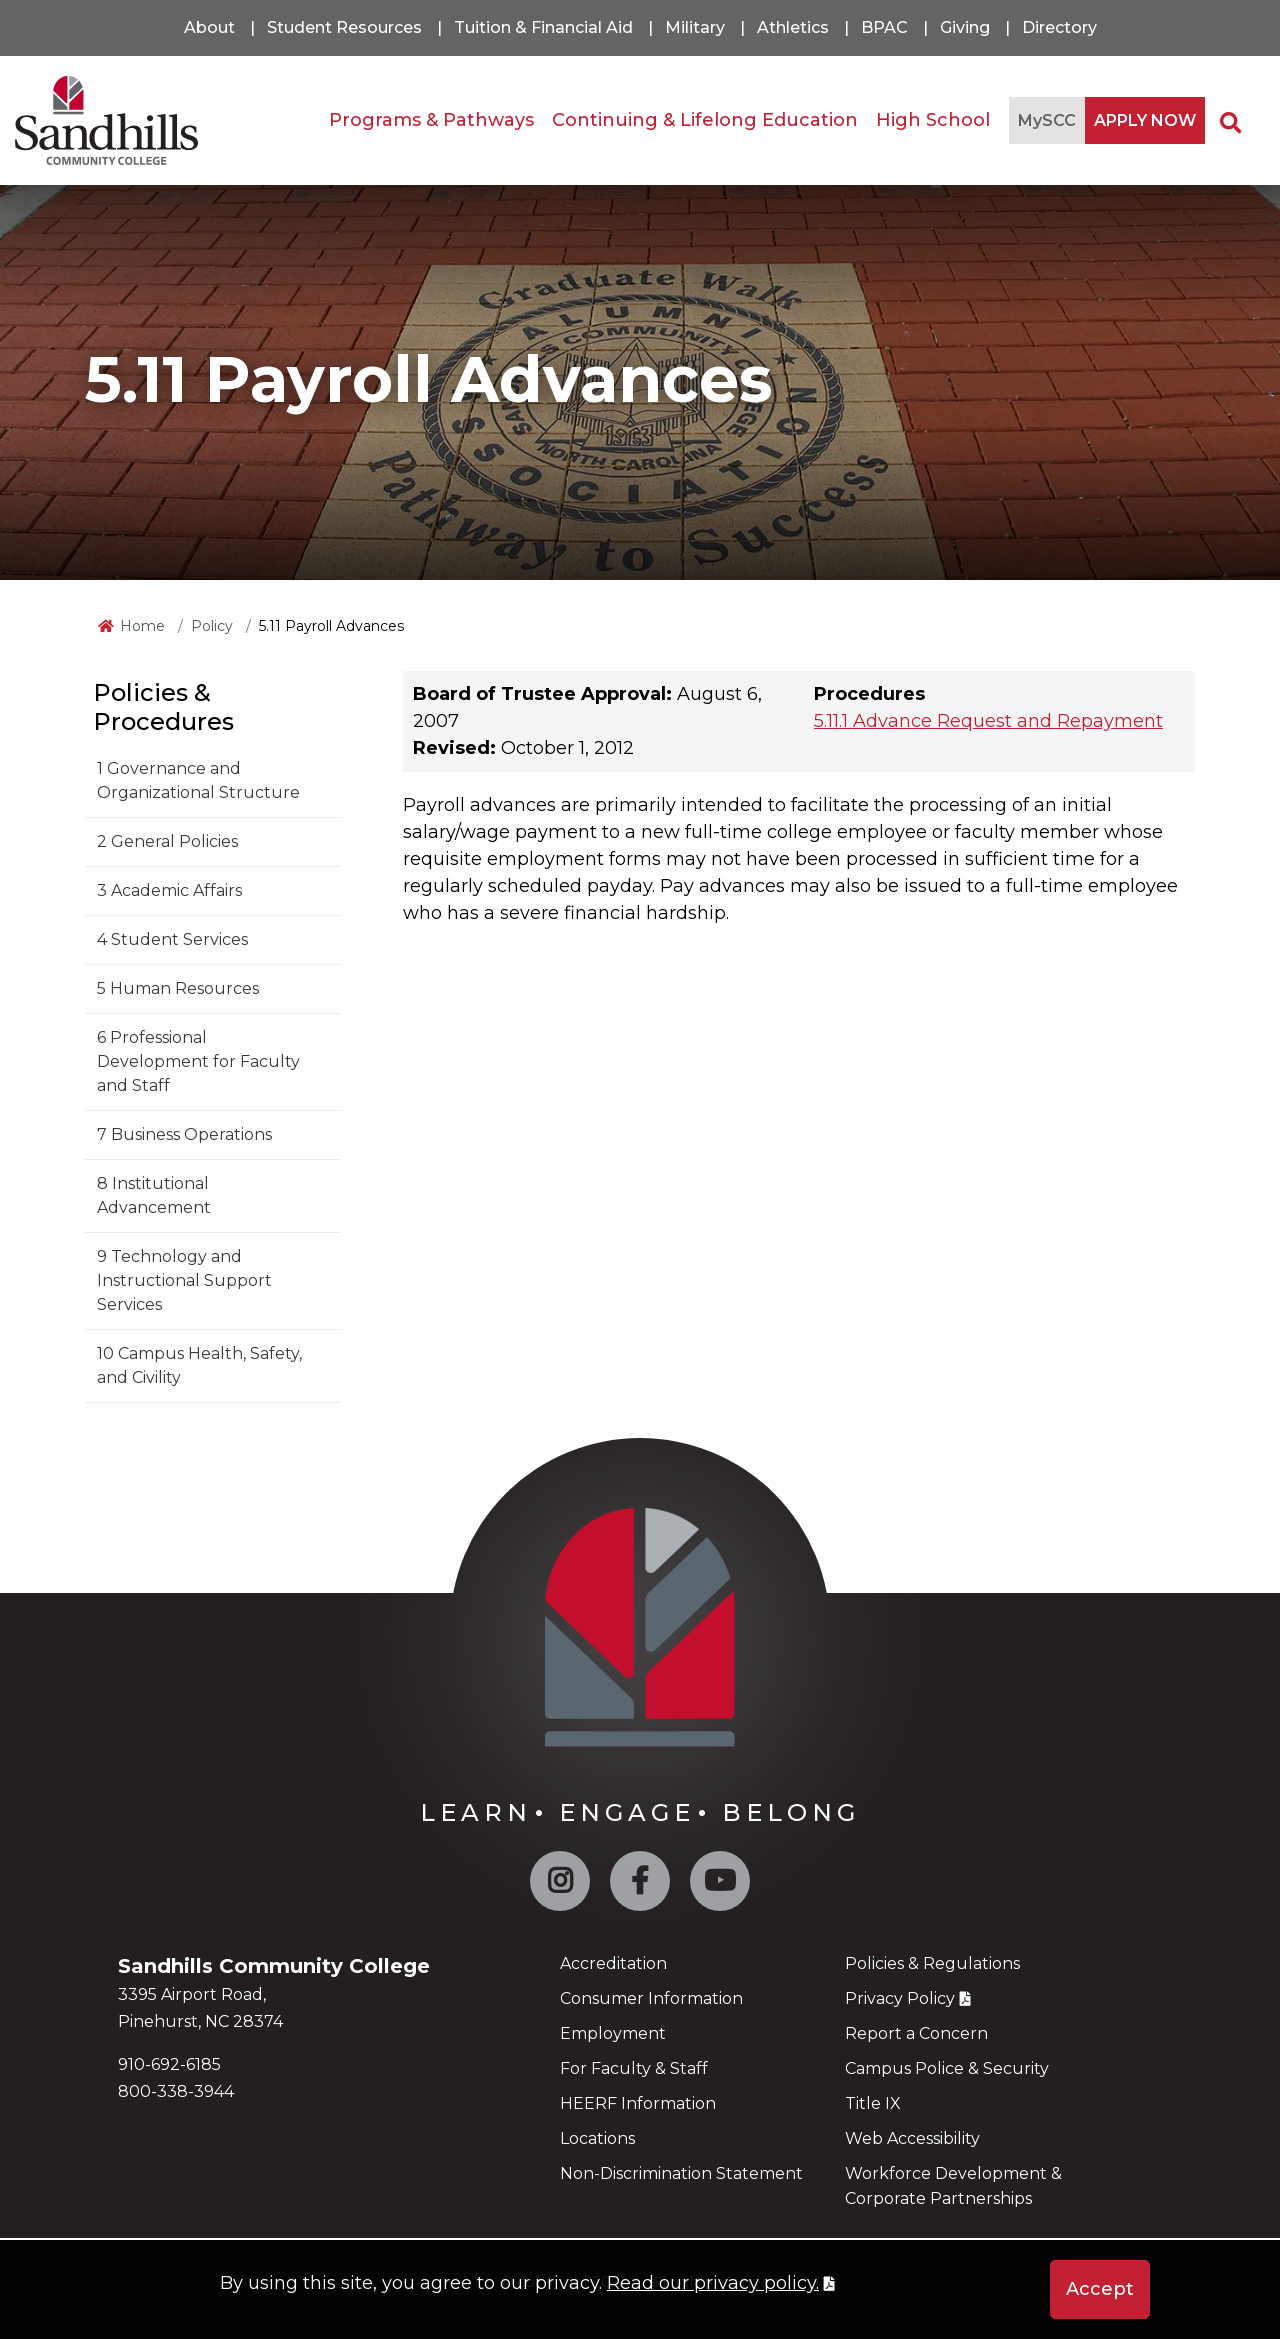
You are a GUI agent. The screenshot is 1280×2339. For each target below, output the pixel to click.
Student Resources (344, 27)
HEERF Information (638, 2103)
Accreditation (613, 1963)
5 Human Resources (178, 988)
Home (142, 626)
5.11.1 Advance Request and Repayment (988, 721)
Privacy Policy (900, 1998)
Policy (212, 626)
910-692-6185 (169, 2064)
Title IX (873, 2103)
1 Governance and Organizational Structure (198, 780)
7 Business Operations (184, 1134)
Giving (965, 27)
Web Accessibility (912, 2138)
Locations (597, 2138)
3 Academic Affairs (169, 890)
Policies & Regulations (932, 1963)
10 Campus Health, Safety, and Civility (199, 1365)
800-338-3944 (176, 2091)
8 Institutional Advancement (154, 1195)
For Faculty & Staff (634, 2068)
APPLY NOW (1145, 120)
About (209, 27)
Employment (613, 2033)
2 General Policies (167, 841)
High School (933, 120)
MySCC (1047, 120)
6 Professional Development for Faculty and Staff (198, 1061)
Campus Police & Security (947, 2068)
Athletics (793, 27)
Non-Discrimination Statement (681, 2173)
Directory (1059, 27)
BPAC (884, 27)
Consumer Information (651, 1998)
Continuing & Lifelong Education (705, 120)
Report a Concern (916, 2033)
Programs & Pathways (431, 120)
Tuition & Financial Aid (543, 27)
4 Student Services (172, 939)
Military (695, 27)
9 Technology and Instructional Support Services (184, 1280)
